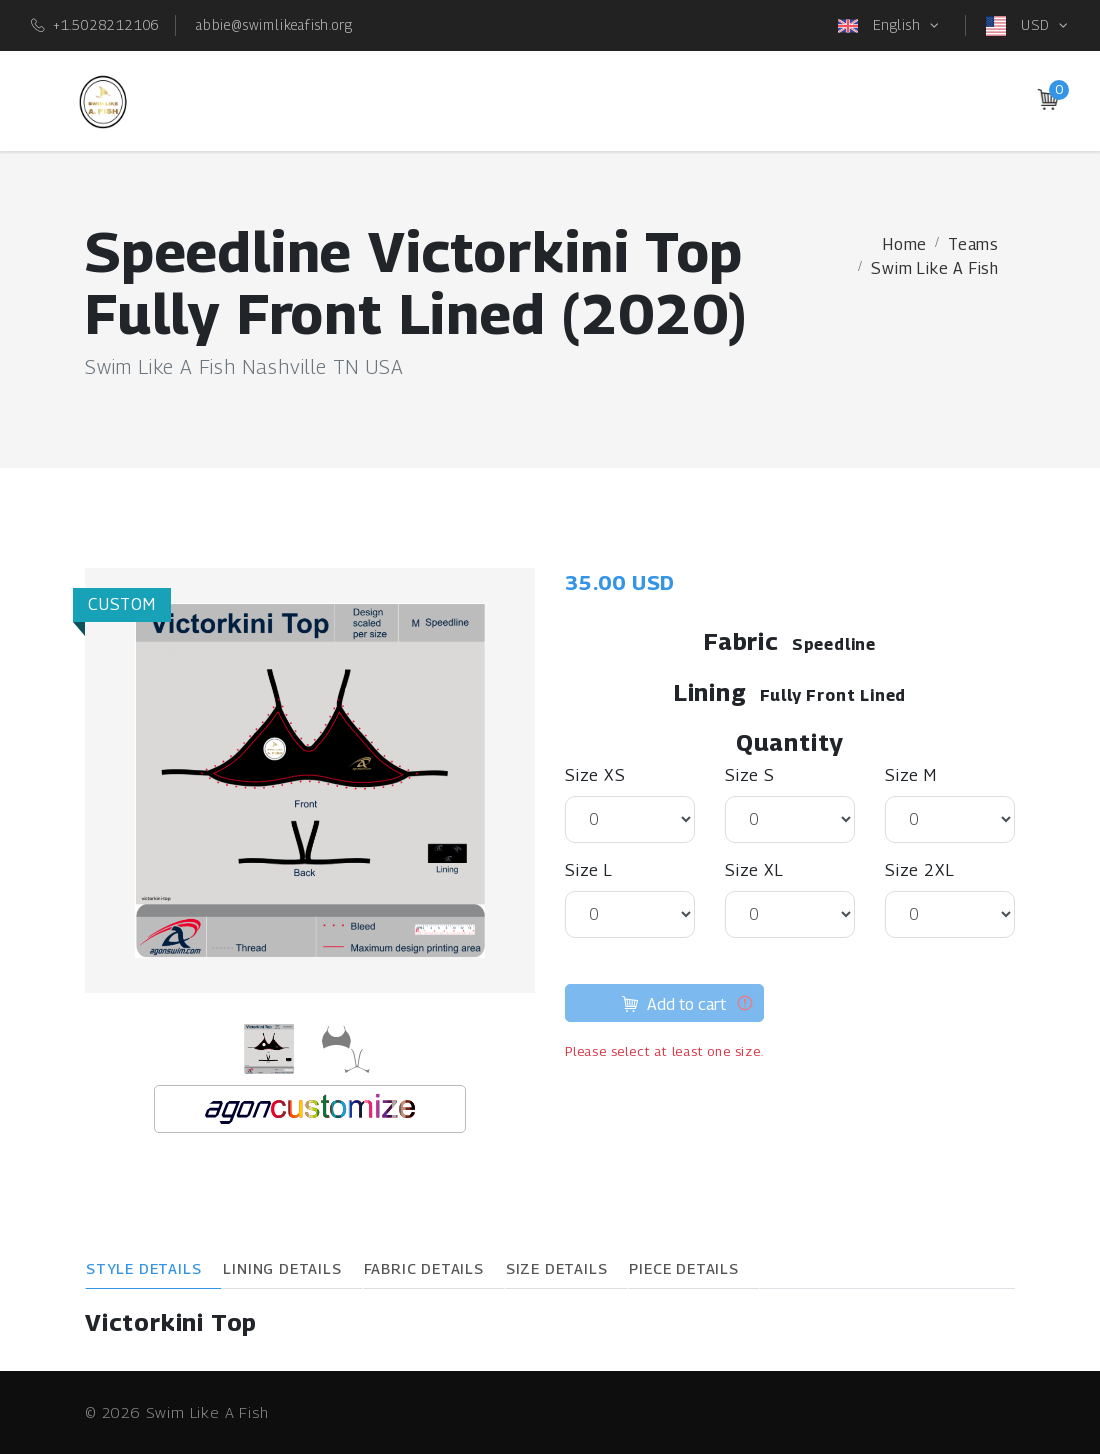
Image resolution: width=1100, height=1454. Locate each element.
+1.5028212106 (106, 24)
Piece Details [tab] (683, 1268)
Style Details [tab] (143, 1268)
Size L (589, 870)
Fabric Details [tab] (424, 1268)
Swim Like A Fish (935, 268)
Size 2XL (919, 870)
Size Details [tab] (557, 1268)
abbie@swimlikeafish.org (274, 24)
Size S (750, 775)
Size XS (595, 775)
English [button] (881, 26)
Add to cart (674, 1007)
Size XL (754, 870)
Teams (973, 244)
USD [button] (1020, 26)
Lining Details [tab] (282, 1268)
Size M (911, 775)
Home (905, 244)
